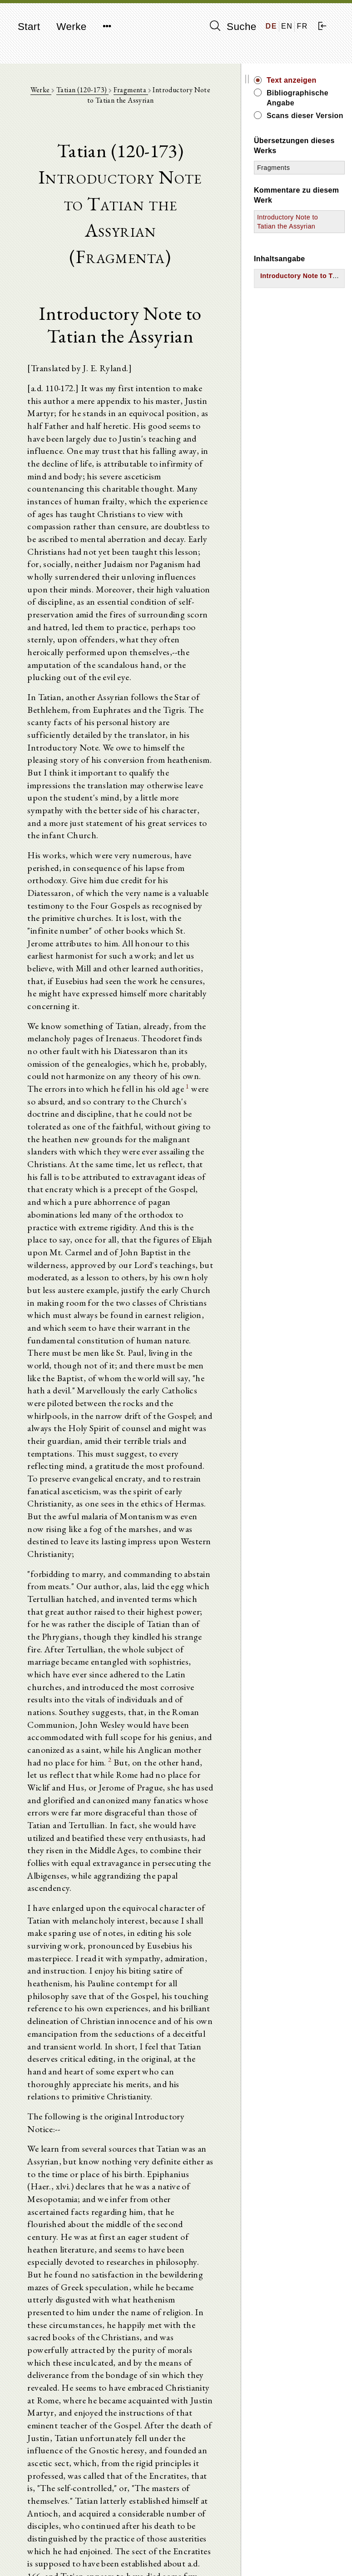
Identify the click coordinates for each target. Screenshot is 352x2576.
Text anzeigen (312, 80)
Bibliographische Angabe (316, 98)
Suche (233, 26)
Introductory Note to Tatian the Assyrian (299, 236)
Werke (71, 26)
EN (287, 26)
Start (29, 26)
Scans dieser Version (310, 120)
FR (302, 26)
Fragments (294, 177)
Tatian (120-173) (88, 91)
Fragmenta (136, 91)
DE (271, 26)
